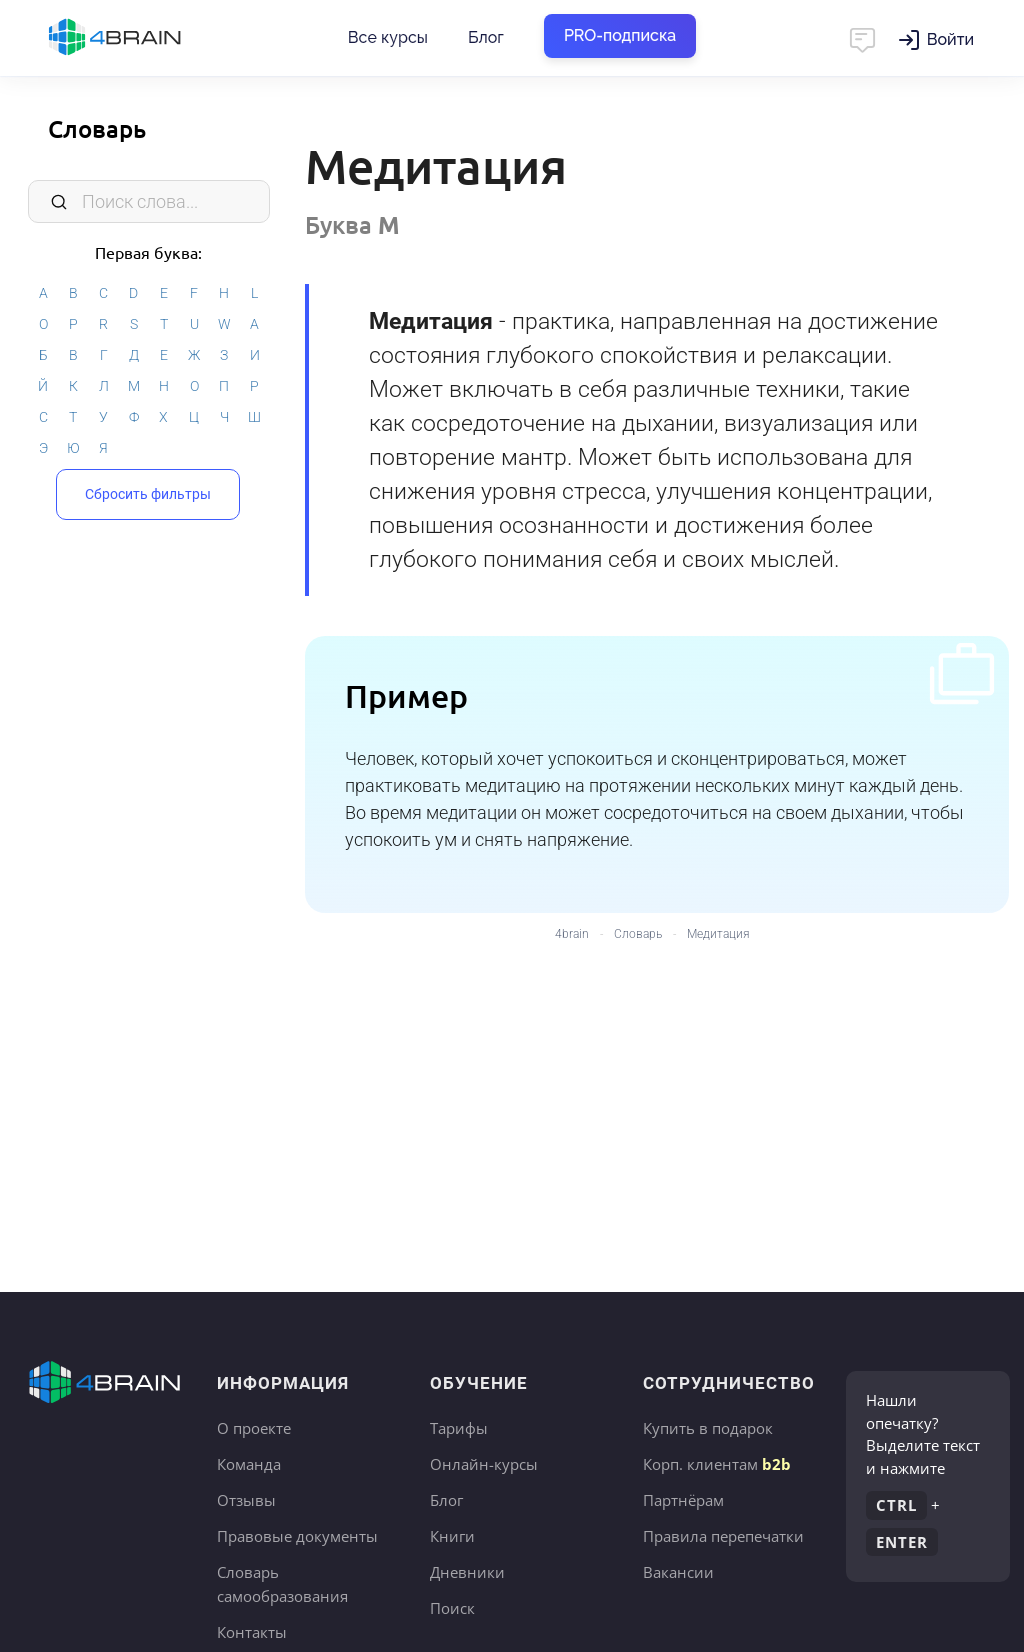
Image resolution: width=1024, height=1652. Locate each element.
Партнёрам (683, 1500)
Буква (352, 224)
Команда (249, 1464)
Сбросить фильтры (148, 493)
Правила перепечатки (723, 1536)
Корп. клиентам (717, 1464)
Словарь (97, 128)
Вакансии (678, 1572)
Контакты (252, 1632)
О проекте (254, 1428)
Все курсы (388, 37)
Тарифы (459, 1428)
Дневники (467, 1572)
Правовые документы (297, 1536)
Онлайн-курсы (484, 1464)
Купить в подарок (708, 1428)
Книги (452, 1536)
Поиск (452, 1608)
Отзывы (246, 1500)
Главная (150, 38)
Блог (486, 37)
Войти (950, 39)
